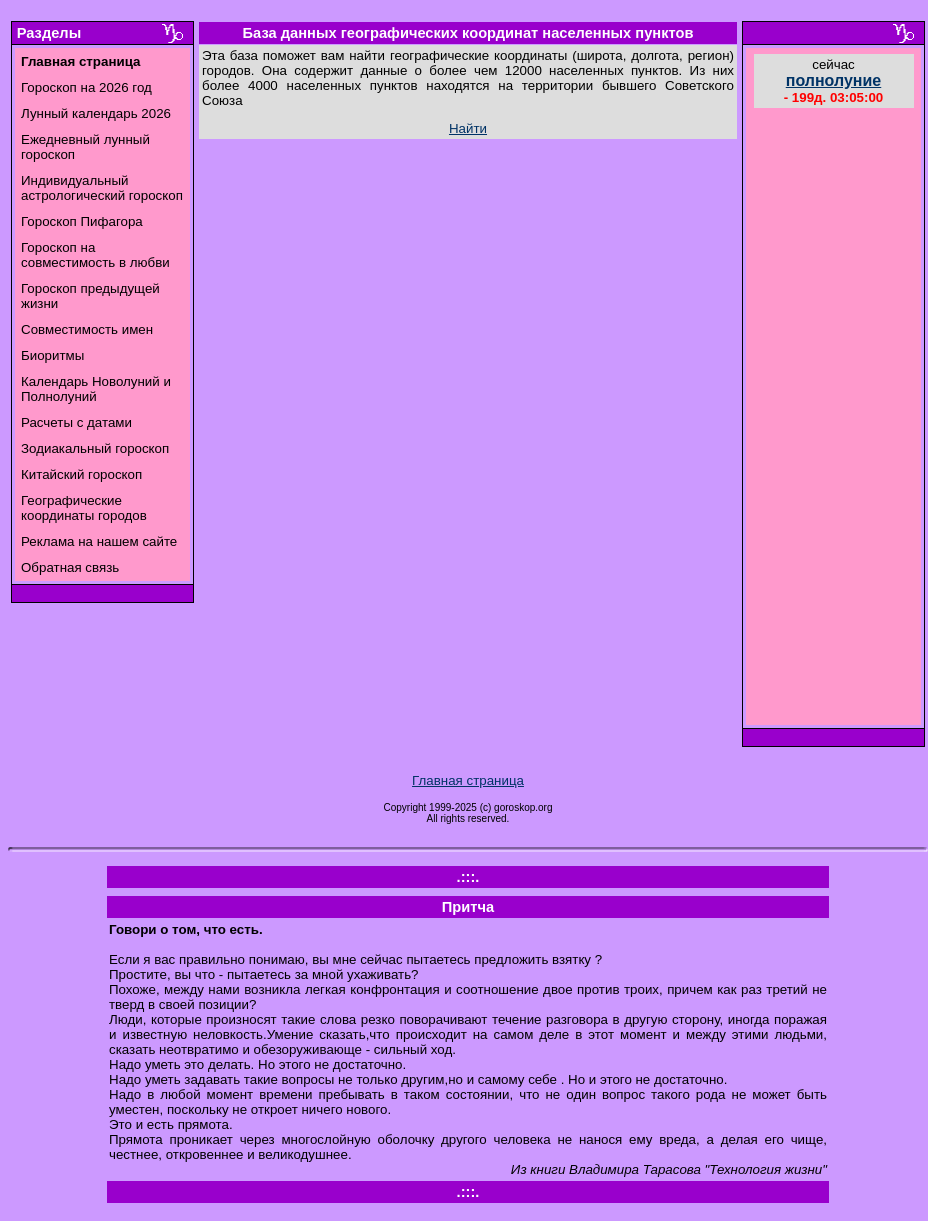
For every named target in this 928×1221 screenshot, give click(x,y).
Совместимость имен (87, 329)
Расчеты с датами (76, 422)
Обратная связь (70, 567)
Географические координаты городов (84, 508)
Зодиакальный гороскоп (95, 448)
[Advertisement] (834, 419)
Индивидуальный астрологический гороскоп (102, 188)
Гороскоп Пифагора (82, 221)
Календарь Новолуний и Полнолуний (96, 389)
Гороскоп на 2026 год (86, 87)
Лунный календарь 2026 (96, 113)
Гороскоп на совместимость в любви (95, 255)
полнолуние (834, 80)
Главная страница (468, 780)
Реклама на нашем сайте (99, 541)
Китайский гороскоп (81, 474)
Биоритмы (52, 355)
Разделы (49, 33)
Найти (468, 128)
